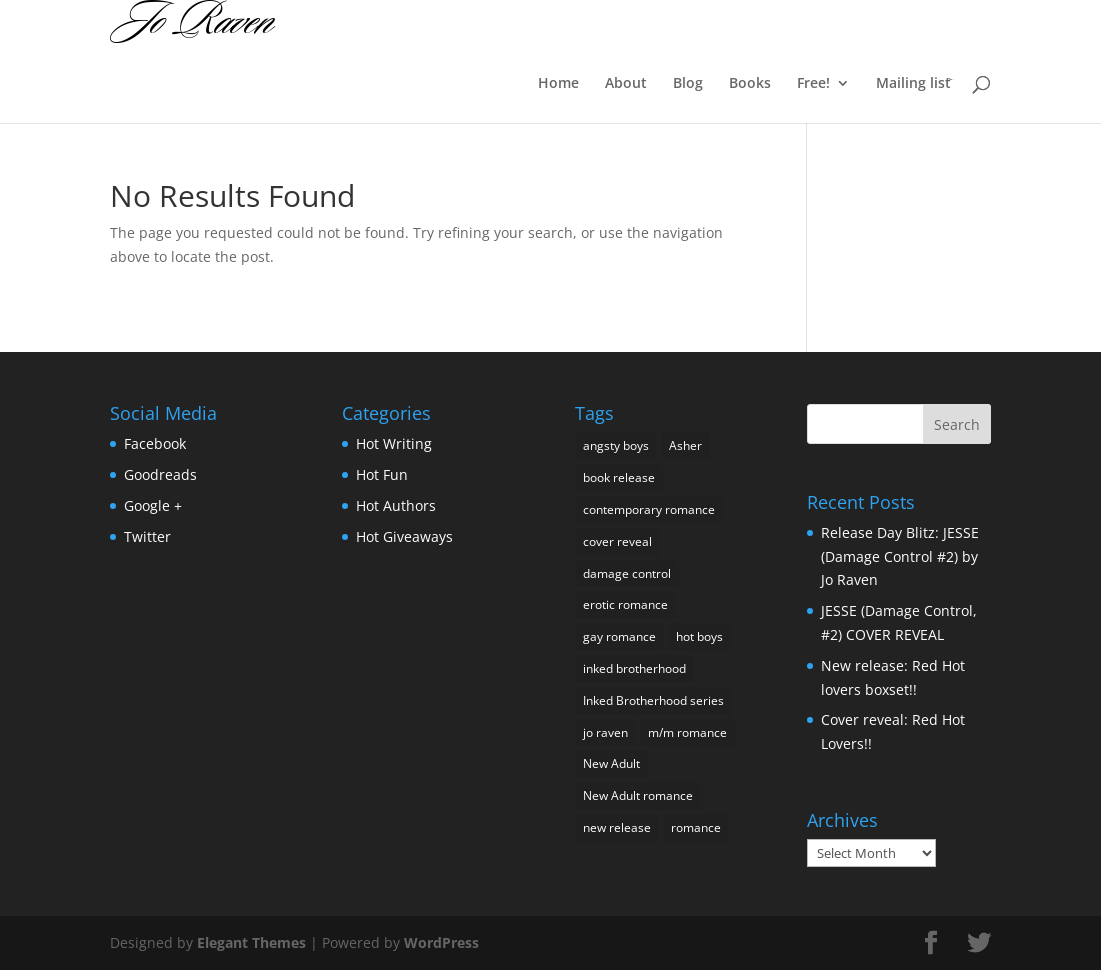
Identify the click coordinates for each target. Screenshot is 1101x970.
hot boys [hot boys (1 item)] (699, 636)
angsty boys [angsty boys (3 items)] (616, 445)
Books (750, 84)
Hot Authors (396, 505)
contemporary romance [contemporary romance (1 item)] (649, 509)
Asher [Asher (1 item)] (685, 445)
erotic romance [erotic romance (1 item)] (625, 604)
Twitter (147, 536)
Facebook (155, 443)
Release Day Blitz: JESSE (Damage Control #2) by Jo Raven (900, 556)
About (626, 84)
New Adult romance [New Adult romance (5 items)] (638, 795)
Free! (813, 84)
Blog (688, 84)
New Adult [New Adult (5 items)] (611, 763)
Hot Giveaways (404, 536)
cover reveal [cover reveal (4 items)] (617, 541)
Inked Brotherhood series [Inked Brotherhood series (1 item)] (653, 700)
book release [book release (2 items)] (619, 477)
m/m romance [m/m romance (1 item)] (687, 732)
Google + (153, 505)
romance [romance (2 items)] (696, 827)
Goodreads (160, 474)
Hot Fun (382, 474)
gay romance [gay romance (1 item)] (619, 636)
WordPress (441, 942)
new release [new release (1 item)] (617, 827)
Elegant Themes (251, 942)
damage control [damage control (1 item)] (627, 573)
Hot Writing (394, 443)
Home (558, 84)
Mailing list (913, 84)
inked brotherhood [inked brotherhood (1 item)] (634, 668)
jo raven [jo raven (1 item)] (605, 732)
